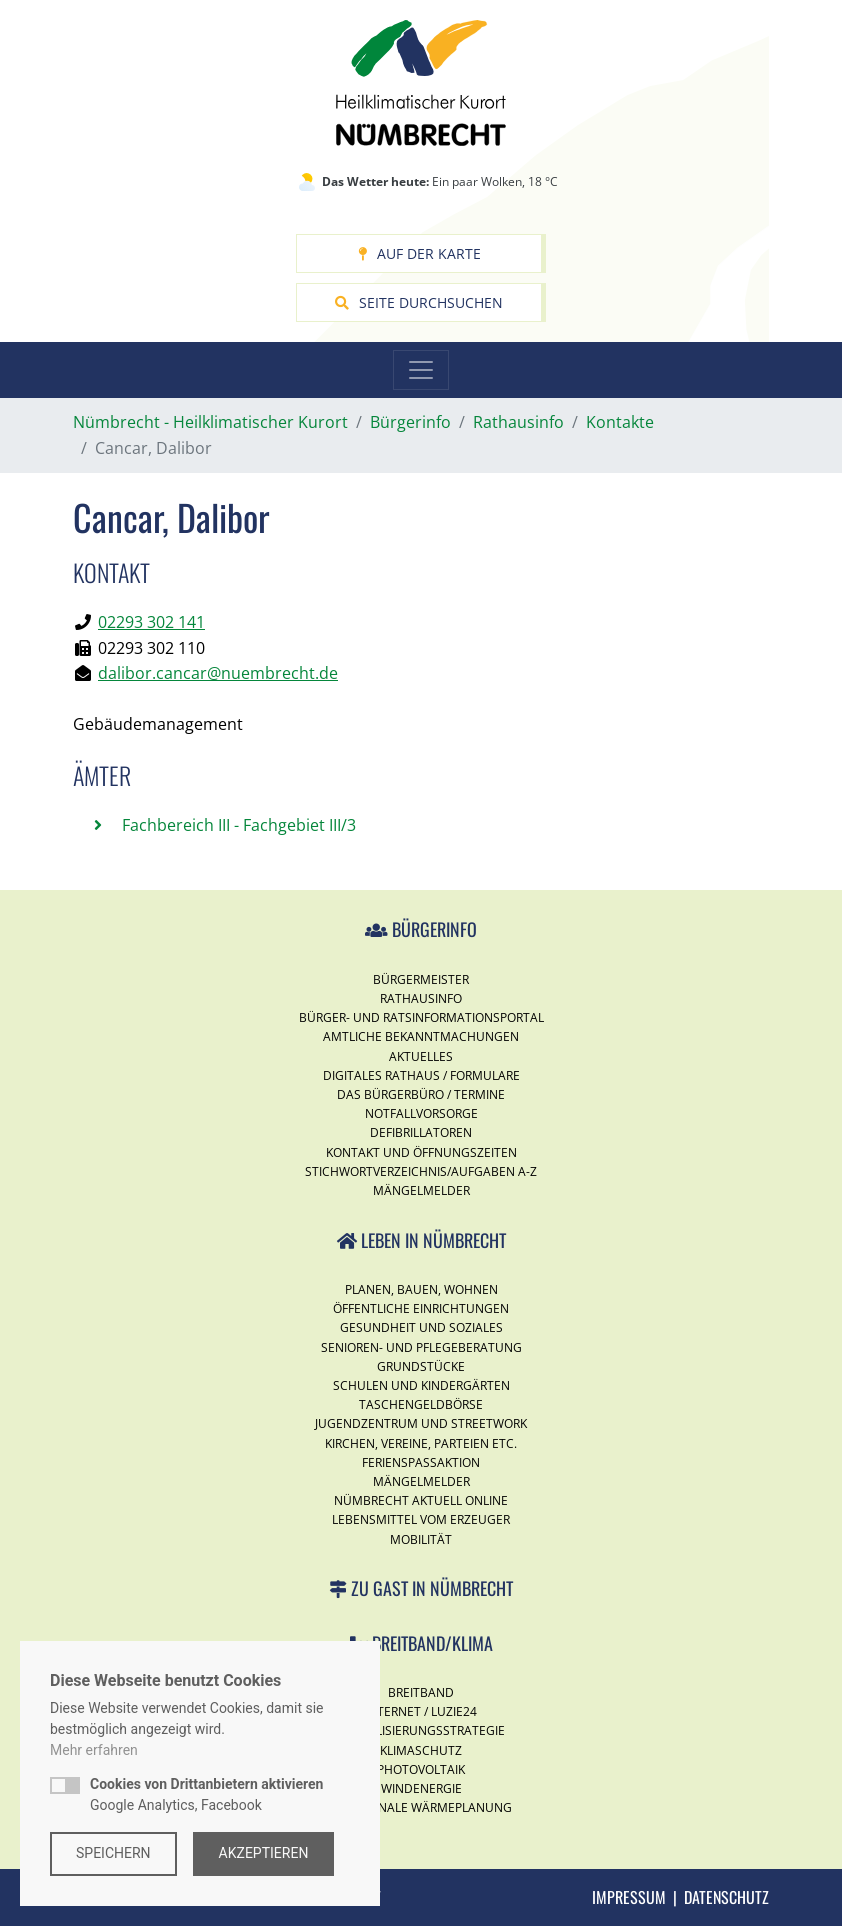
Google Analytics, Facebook (206, 1794)
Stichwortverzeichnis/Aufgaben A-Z (421, 1171)
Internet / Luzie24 (421, 1711)
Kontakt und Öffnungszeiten (421, 1152)
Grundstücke (421, 1366)
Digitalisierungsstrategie (421, 1730)
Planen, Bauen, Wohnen (421, 1289)
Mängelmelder (421, 1190)
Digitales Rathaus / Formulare (421, 1075)
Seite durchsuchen (419, 302)
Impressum (629, 1897)
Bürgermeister (421, 979)
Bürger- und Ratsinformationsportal (421, 1017)
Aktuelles (421, 1056)
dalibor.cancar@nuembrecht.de (218, 673)
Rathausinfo (421, 998)
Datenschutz (726, 1897)
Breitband (421, 1692)
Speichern (113, 1853)
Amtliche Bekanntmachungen (421, 1036)
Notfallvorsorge (421, 1113)
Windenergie (421, 1788)
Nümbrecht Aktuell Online (421, 1500)
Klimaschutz (421, 1750)
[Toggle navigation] (421, 370)
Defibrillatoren (421, 1132)
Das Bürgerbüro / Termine (421, 1094)
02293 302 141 (151, 622)
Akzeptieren (264, 1853)
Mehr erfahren (94, 1750)
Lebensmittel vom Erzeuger (421, 1519)
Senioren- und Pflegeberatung (421, 1347)
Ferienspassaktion (421, 1462)
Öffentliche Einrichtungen (421, 1308)
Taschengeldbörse (421, 1404)
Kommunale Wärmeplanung (421, 1807)
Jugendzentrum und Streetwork (421, 1423)
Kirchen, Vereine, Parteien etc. (421, 1443)
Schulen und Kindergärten (421, 1385)
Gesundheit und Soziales (421, 1327)
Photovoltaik (421, 1769)
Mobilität (421, 1539)
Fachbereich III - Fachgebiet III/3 (237, 825)
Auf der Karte (419, 253)
